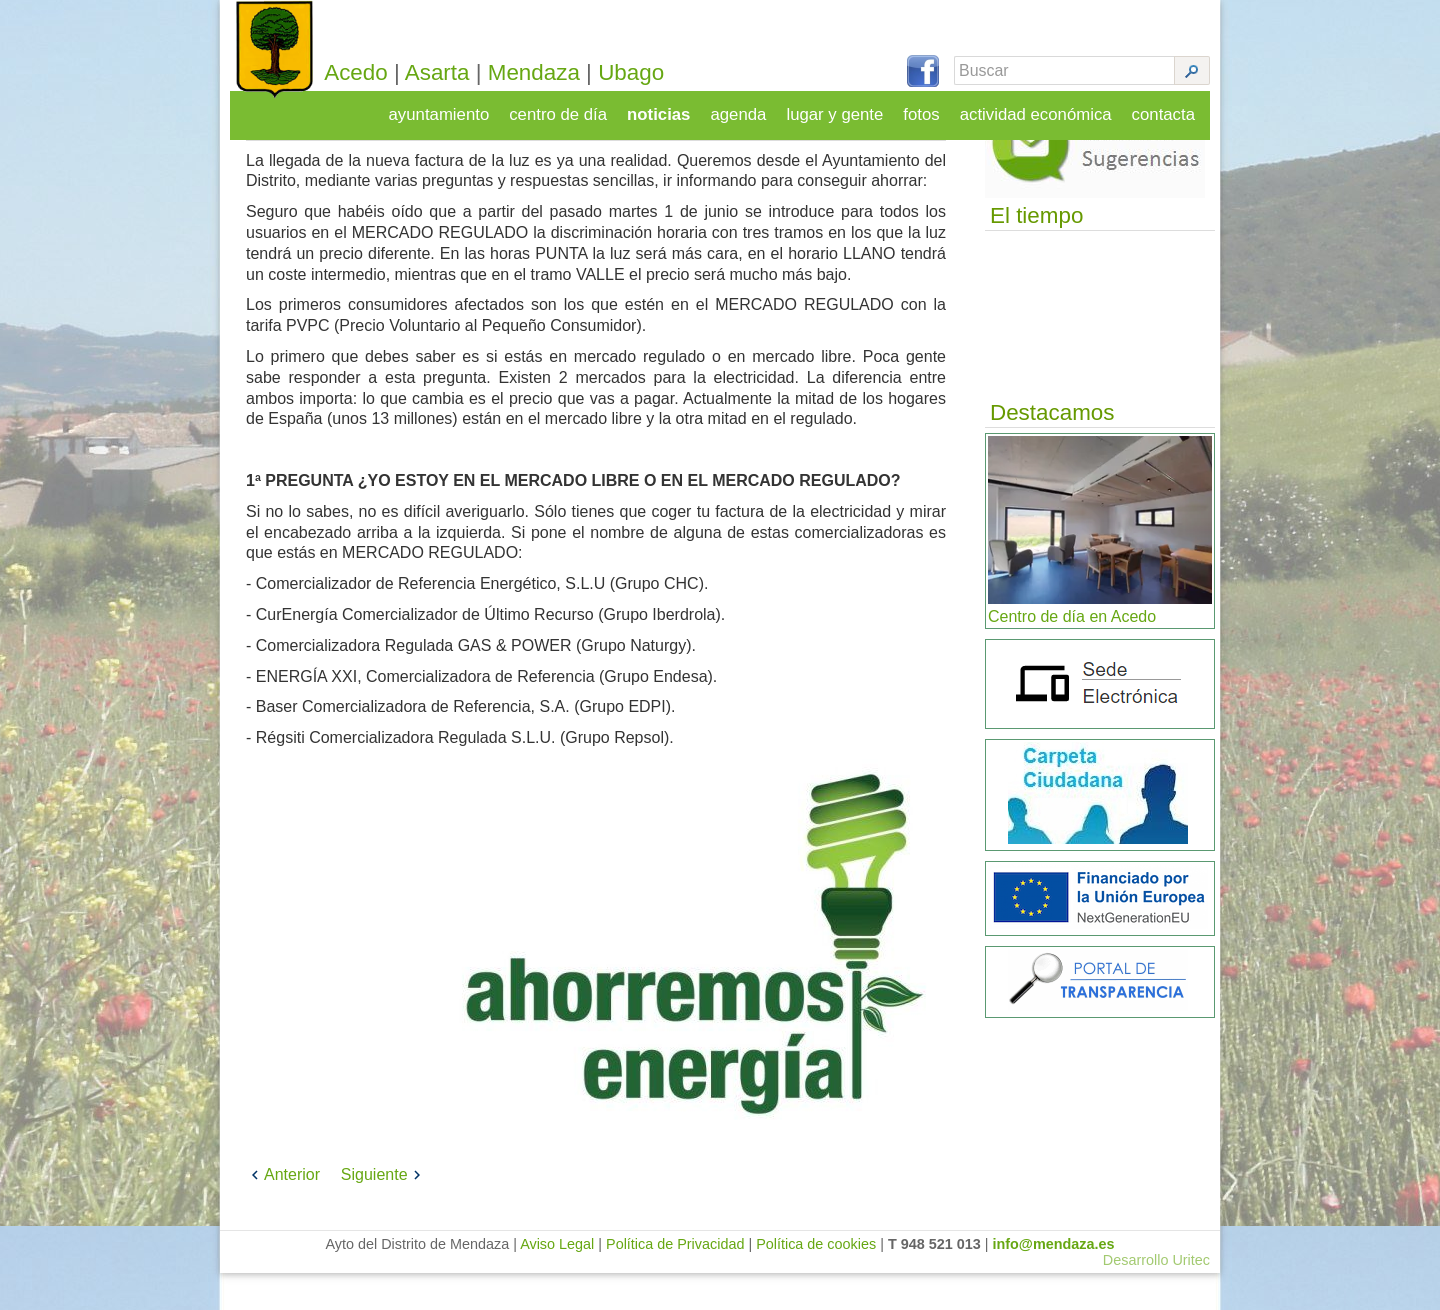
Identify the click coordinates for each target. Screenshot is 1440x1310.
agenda (751, 106)
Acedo (386, 72)
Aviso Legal (557, 1281)
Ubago (661, 72)
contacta (1165, 106)
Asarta (467, 72)
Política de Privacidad (675, 1281)
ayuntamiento (460, 106)
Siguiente (383, 1211)
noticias (673, 106)
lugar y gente (845, 106)
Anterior (283, 1211)
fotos (930, 106)
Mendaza (564, 72)
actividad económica (1041, 106)
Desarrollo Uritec (1156, 1297)
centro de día (575, 106)
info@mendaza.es (1054, 1281)
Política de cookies (816, 1281)
